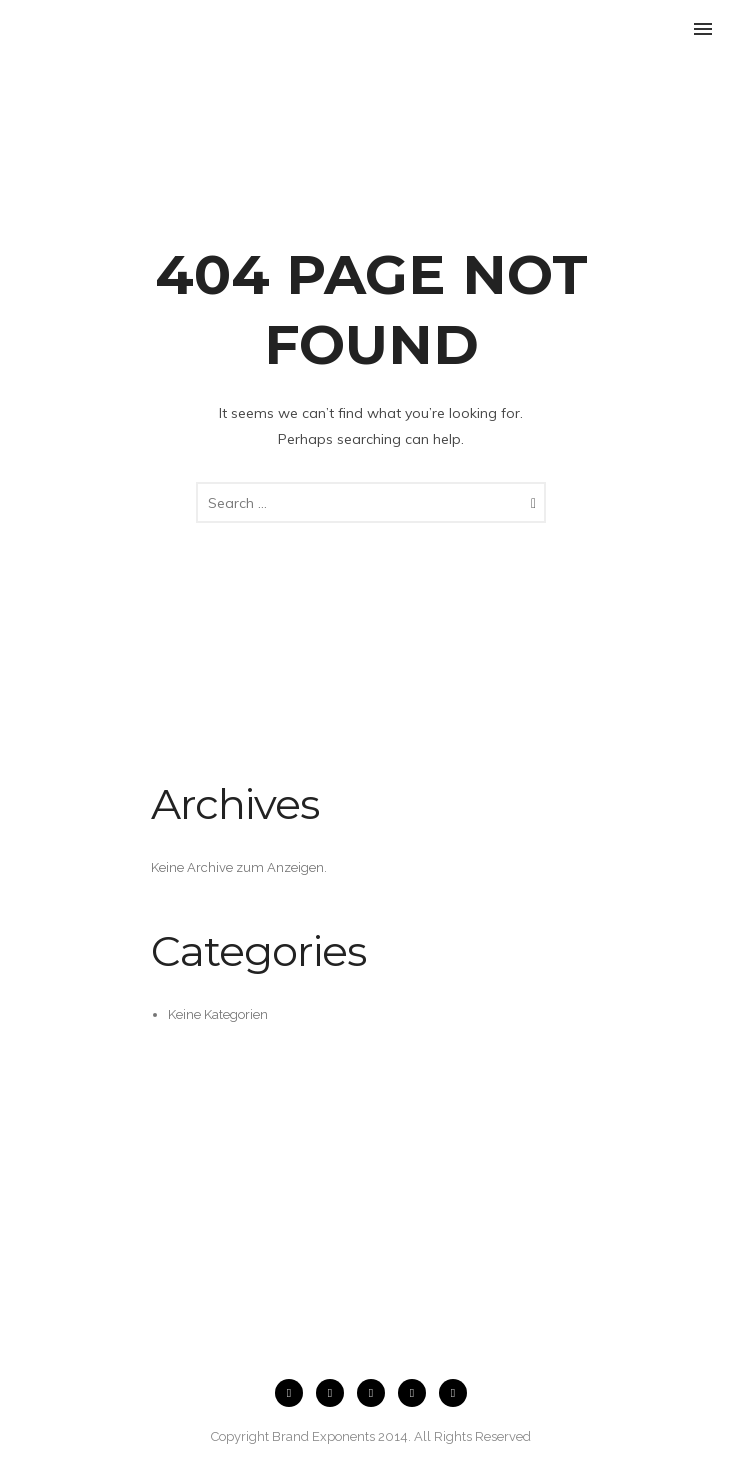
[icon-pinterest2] (453, 1393)
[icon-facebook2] (294, 1393)
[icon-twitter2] (417, 1393)
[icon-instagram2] (335, 1393)
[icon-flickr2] (376, 1393)
